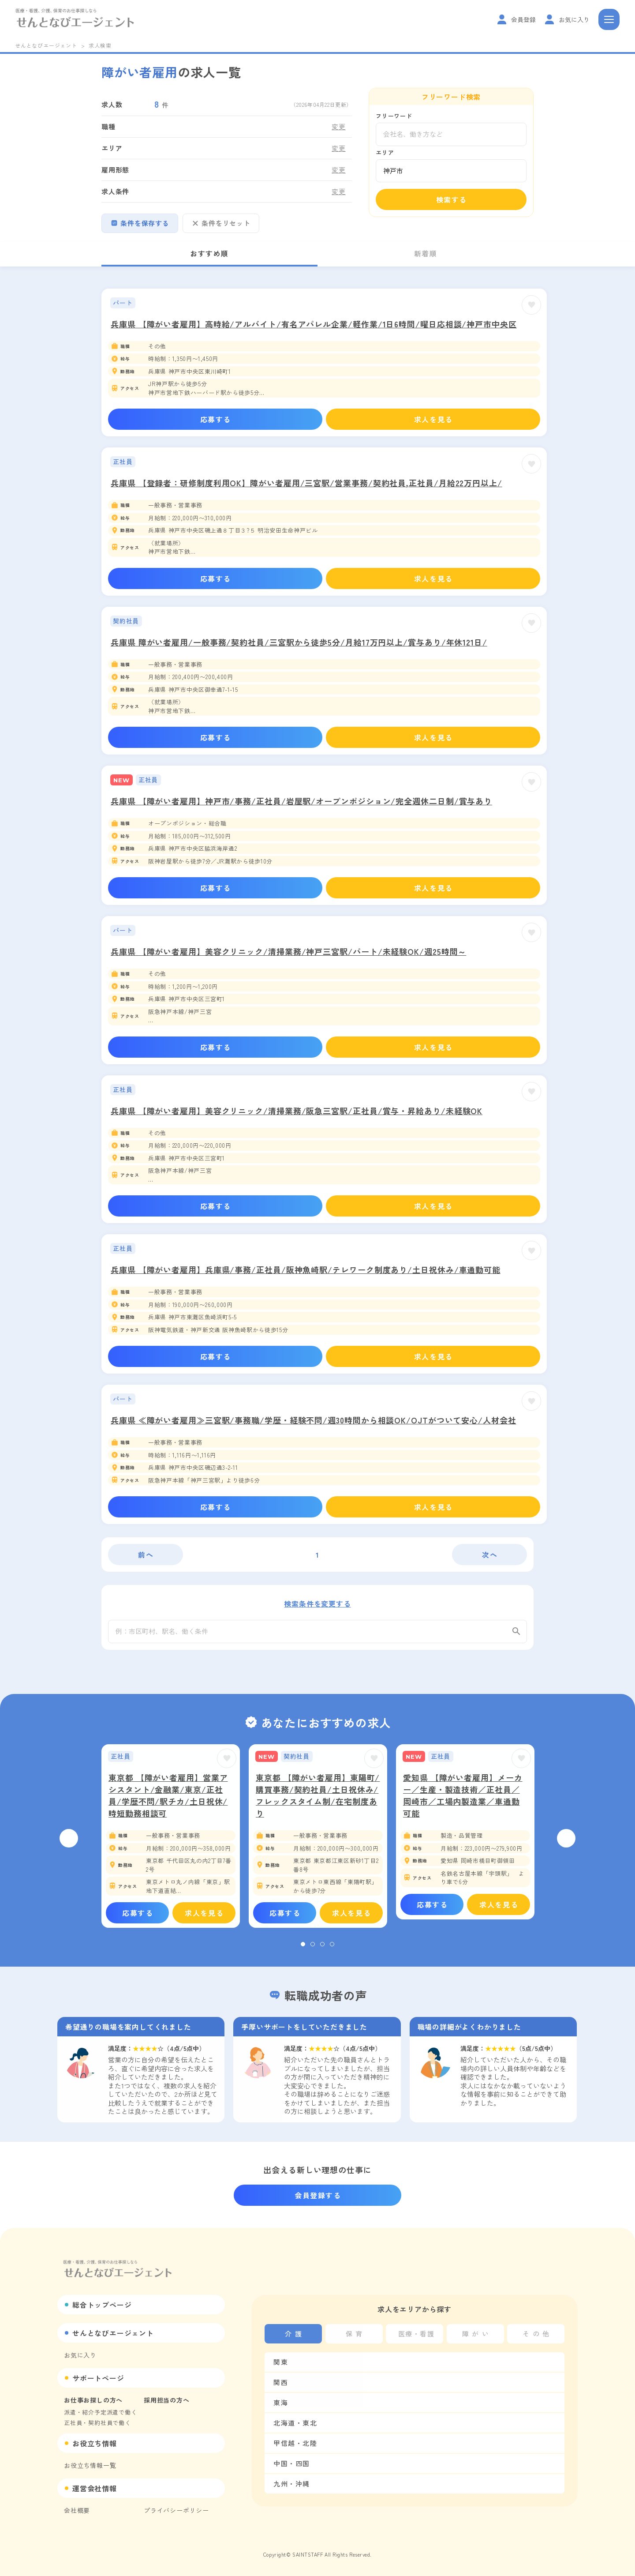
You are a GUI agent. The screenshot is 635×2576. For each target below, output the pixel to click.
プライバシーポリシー (176, 2510)
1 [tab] (303, 1949)
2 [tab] (312, 1949)
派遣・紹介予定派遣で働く (100, 2412)
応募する (215, 419)
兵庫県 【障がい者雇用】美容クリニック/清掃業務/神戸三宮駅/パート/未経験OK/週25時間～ (288, 951)
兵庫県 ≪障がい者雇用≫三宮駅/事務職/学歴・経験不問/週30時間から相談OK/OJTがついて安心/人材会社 (313, 1420)
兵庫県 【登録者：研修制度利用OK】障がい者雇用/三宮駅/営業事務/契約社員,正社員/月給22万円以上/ (306, 482)
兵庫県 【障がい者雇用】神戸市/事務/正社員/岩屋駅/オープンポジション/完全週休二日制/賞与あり (301, 801)
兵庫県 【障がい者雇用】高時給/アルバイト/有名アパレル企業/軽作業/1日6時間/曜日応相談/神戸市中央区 (314, 324)
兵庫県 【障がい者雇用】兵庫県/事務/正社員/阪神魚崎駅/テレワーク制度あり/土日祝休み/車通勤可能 (306, 1269)
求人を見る (433, 419)
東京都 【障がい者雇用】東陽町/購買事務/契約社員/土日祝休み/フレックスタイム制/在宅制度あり (318, 1800)
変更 (339, 126)
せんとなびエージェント (46, 45)
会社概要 (77, 2510)
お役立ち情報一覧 (90, 2465)
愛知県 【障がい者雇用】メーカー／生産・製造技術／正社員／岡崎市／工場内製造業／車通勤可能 (463, 1800)
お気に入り (80, 2355)
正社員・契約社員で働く (97, 2422)
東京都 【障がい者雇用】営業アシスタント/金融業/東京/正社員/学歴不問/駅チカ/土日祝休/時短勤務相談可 (168, 1800)
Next (566, 1843)
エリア (385, 152)
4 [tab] (332, 1949)
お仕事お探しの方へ (93, 2400)
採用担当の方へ (167, 2400)
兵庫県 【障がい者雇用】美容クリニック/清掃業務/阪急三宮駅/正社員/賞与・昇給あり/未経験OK (296, 1110)
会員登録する (318, 2195)
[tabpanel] (170, 1841)
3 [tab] (322, 1949)
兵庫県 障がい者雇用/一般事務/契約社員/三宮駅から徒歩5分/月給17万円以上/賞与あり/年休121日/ (299, 642)
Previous (69, 1843)
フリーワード (394, 116)
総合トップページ (101, 2304)
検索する (451, 199)
